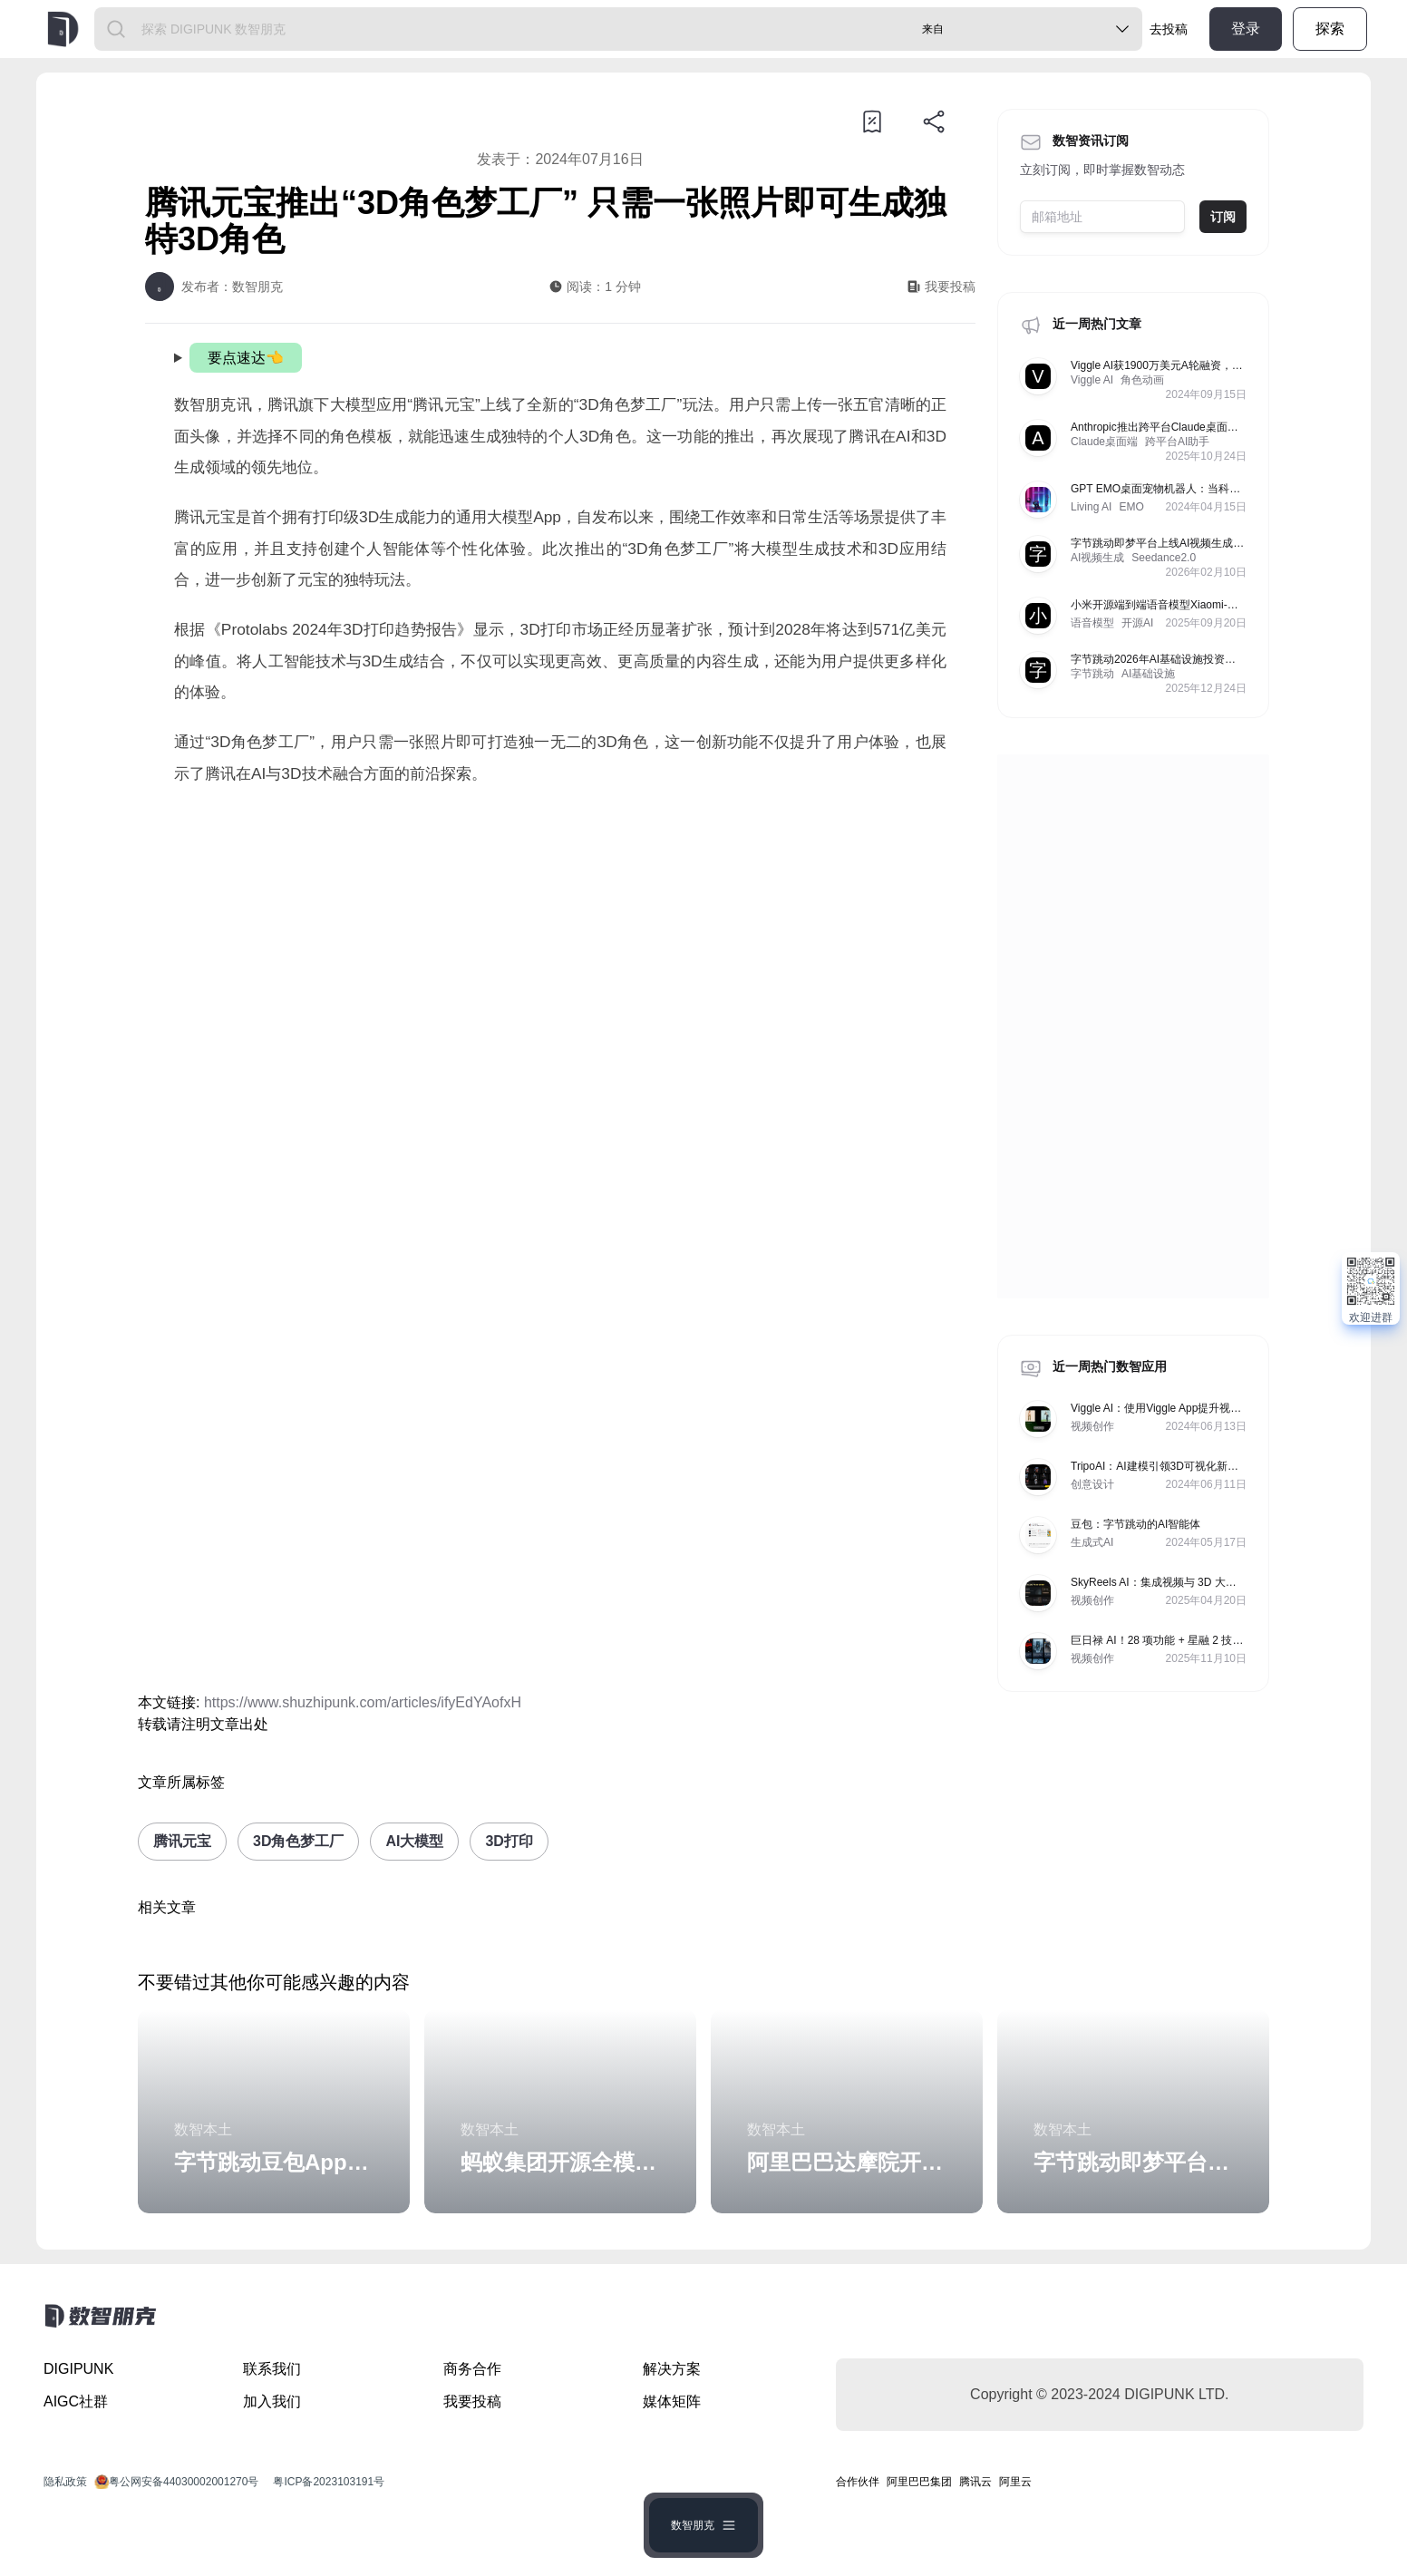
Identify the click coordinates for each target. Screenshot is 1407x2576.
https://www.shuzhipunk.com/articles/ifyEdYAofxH (362, 1702)
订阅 (1223, 216)
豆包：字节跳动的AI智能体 (1135, 1524)
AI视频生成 (1097, 557)
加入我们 (272, 2401)
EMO (1131, 507)
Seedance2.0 (1163, 557)
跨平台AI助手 (1177, 441)
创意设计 (1092, 1484)
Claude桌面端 (1104, 441)
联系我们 (272, 2369)
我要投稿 (472, 2401)
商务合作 (472, 2369)
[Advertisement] (560, 952)
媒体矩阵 (672, 2401)
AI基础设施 (1148, 673)
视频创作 (1092, 1426)
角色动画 (1142, 380)
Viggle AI (1092, 380)
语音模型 (1092, 623)
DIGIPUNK (78, 2369)
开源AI (1137, 623)
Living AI (1091, 507)
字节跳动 (1092, 673)
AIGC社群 (76, 2401)
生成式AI (1092, 1542)
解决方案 (672, 2369)
